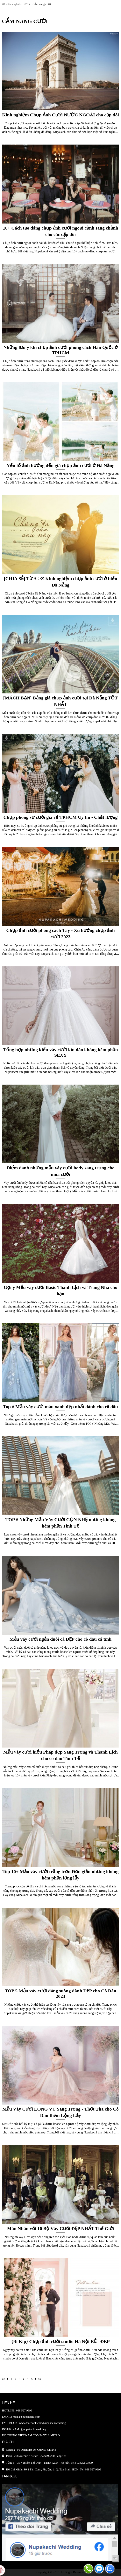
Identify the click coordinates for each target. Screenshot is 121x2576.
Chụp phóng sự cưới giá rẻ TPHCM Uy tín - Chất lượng (61, 817)
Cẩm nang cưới (41, 4)
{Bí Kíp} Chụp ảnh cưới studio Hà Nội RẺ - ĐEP (60, 2341)
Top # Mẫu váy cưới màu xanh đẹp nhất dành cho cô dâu (60, 1406)
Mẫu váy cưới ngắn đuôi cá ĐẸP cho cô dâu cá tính (60, 1639)
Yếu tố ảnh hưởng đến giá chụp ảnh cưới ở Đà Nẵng (61, 465)
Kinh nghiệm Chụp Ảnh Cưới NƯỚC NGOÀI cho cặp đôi (60, 114)
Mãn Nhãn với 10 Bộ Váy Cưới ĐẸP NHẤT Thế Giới (60, 2228)
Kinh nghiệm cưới (17, 4)
